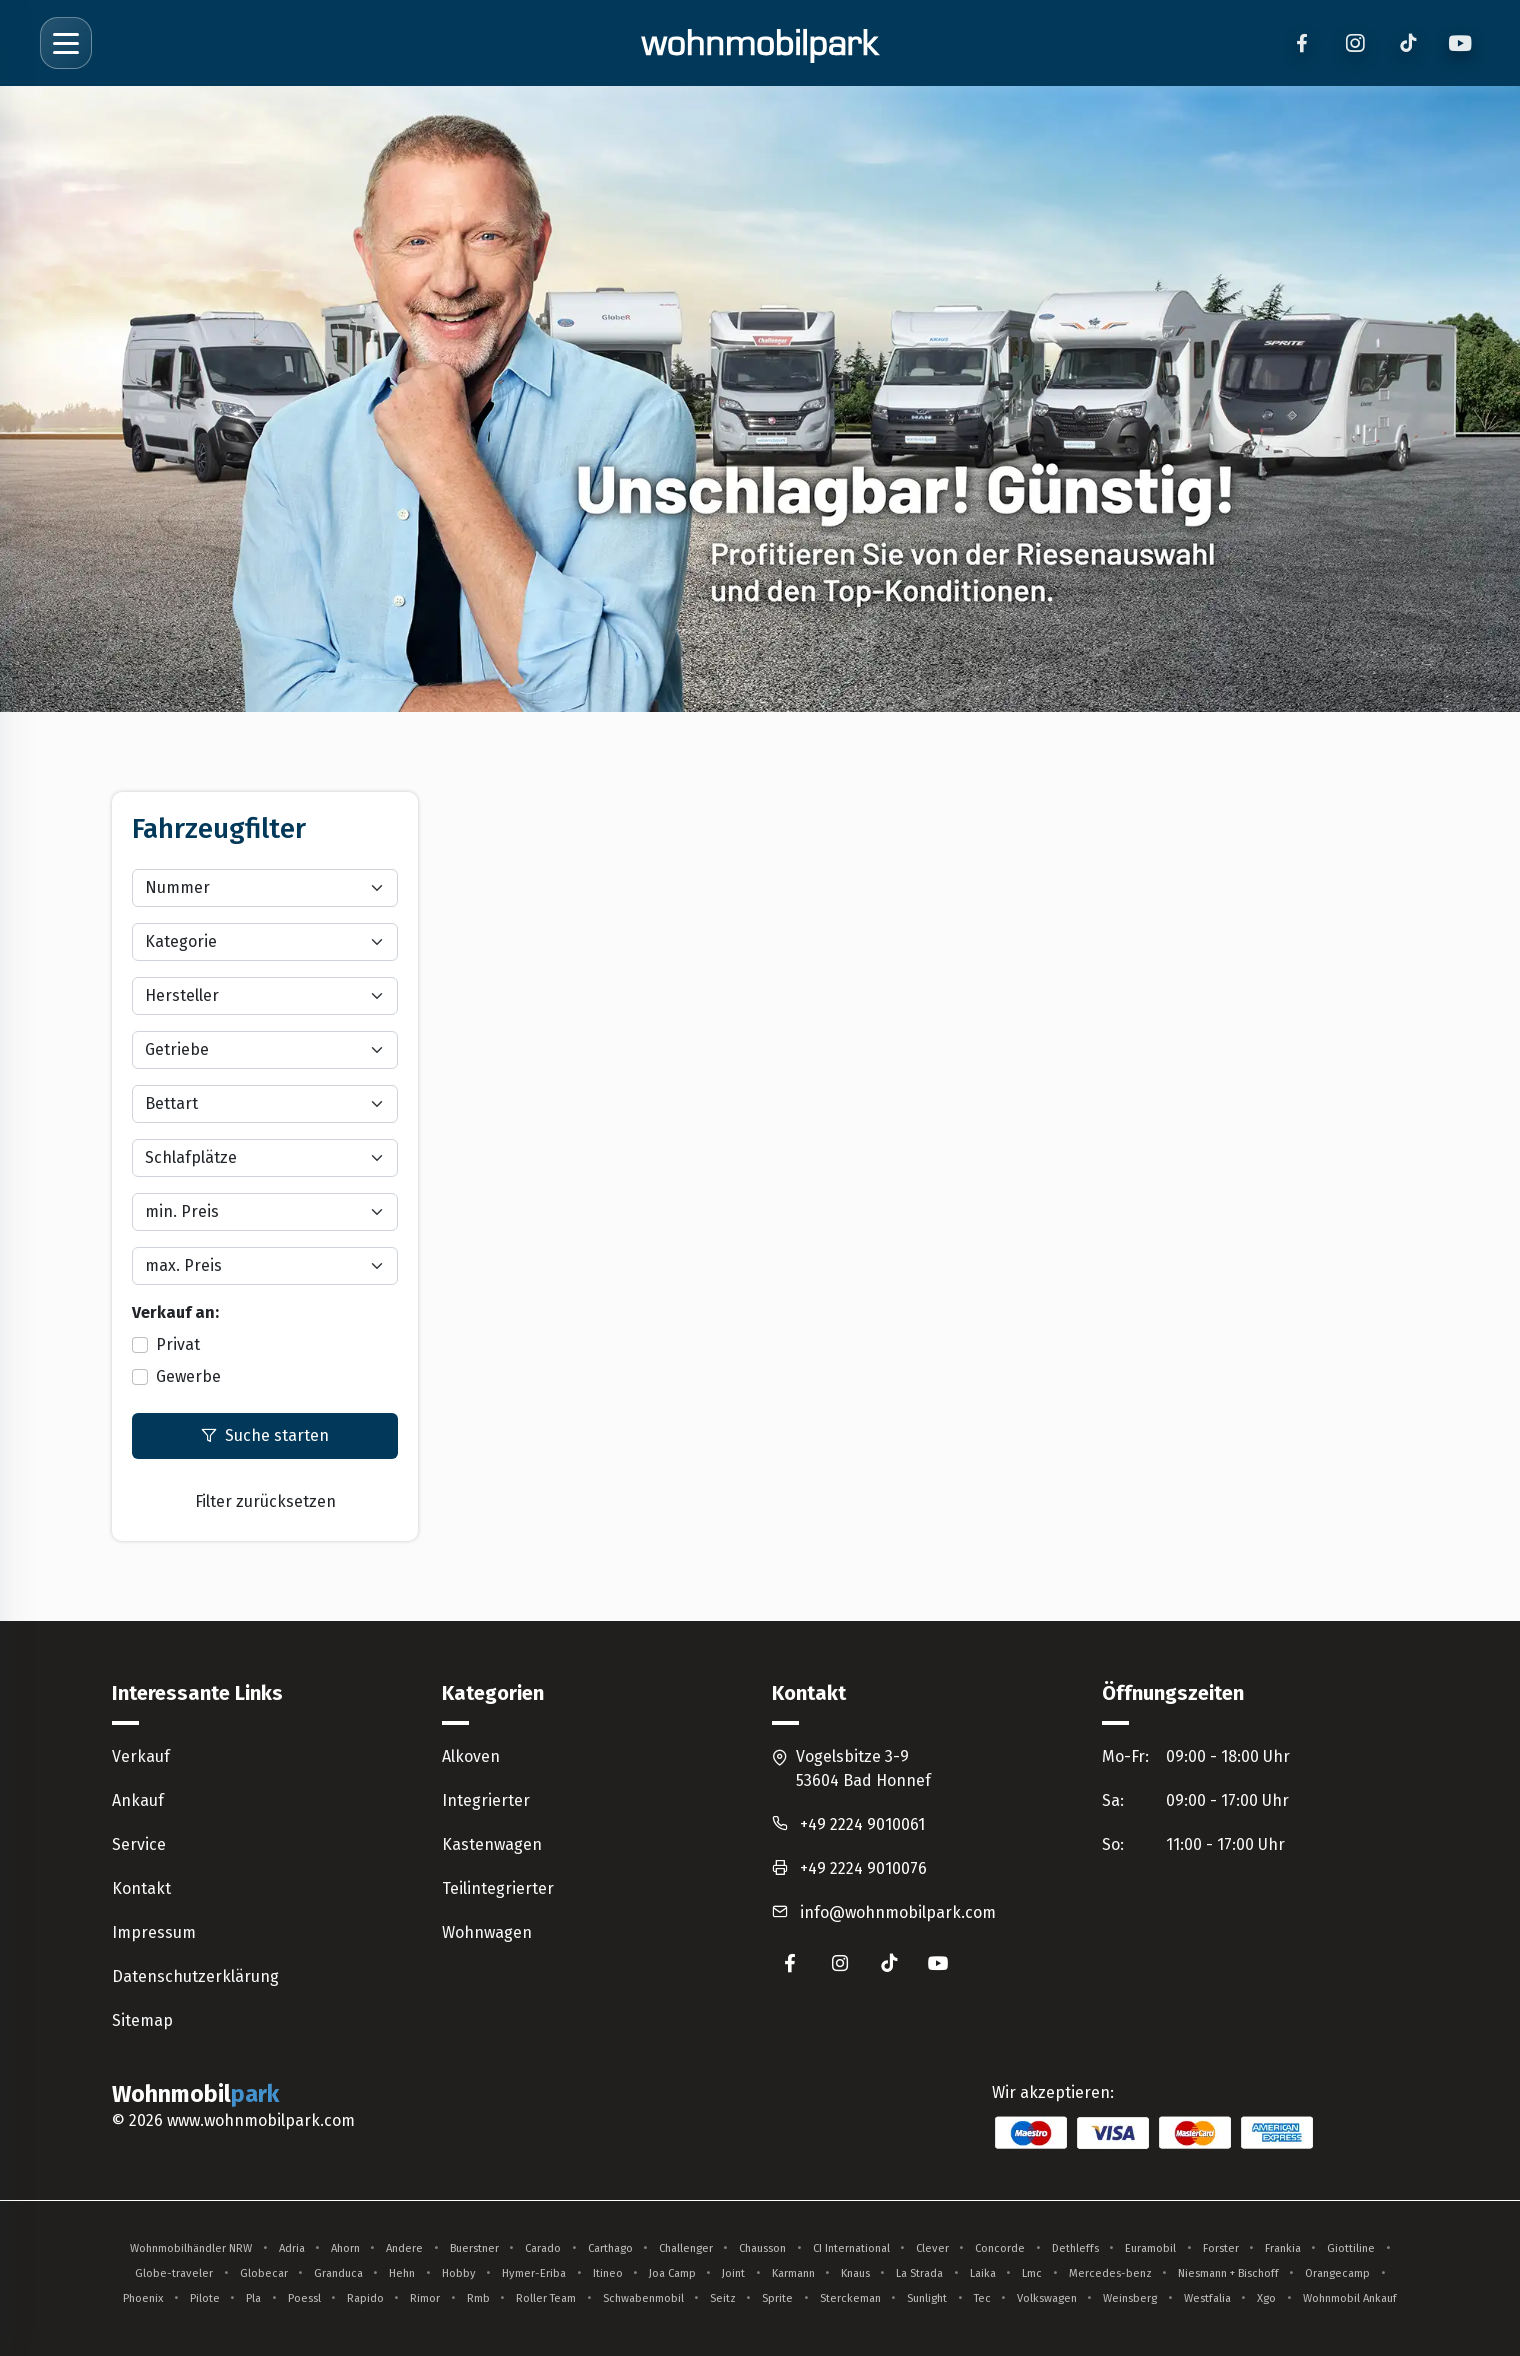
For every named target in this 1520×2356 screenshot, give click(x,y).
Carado (543, 2248)
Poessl (304, 2298)
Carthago (610, 2248)
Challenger (686, 2248)
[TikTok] (1407, 43)
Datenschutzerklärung (195, 1976)
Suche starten (265, 1435)
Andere (404, 2248)
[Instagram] (1354, 43)
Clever (932, 2248)
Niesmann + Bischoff (1228, 2273)
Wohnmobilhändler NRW (191, 2248)
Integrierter (486, 1800)
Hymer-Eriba (534, 2273)
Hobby (459, 2273)
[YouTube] (1460, 43)
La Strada (919, 2273)
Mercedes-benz (1110, 2273)
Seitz (723, 2298)
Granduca (338, 2273)
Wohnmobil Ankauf (1350, 2298)
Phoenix (143, 2298)
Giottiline (1351, 2248)
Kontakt (141, 1888)
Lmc (1032, 2273)
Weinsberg (1130, 2298)
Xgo (1266, 2298)
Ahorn (345, 2248)
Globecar (264, 2273)
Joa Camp (672, 2273)
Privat (178, 1344)
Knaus (855, 2273)
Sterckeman (850, 2298)
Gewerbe (188, 1376)
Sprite (777, 2298)
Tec (982, 2298)
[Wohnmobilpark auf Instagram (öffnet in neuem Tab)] (840, 1963)
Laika (983, 2273)
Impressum (154, 1932)
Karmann (793, 2273)
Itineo (608, 2273)
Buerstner (474, 2248)
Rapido (365, 2298)
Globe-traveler (174, 2273)
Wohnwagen (487, 1932)
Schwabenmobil (643, 2298)
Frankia (1283, 2248)
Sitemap (142, 2020)
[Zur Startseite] (760, 43)
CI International (851, 2248)
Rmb (478, 2298)
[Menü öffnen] (66, 43)
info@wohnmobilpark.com (898, 1912)
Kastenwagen (492, 1844)
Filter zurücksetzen (265, 1501)
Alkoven (471, 1756)
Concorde (1000, 2248)
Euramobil (1150, 2248)
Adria (292, 2248)
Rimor (425, 2298)
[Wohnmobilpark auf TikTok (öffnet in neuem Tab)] (889, 1963)
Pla (253, 2298)
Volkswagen (1047, 2298)
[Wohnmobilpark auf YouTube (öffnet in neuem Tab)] (939, 1963)
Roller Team (546, 2298)
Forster (1221, 2248)
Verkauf (141, 1756)
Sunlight (927, 2298)
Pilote (205, 2298)
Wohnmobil (198, 2095)
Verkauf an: (175, 1312)
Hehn (402, 2273)
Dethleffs (1075, 2248)
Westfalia (1207, 2298)
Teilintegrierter (498, 1888)
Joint (733, 2273)
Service (139, 1844)
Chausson (762, 2248)
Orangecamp (1337, 2273)
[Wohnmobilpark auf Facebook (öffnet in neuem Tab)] (790, 1963)
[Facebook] (1301, 43)
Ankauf (138, 1800)
